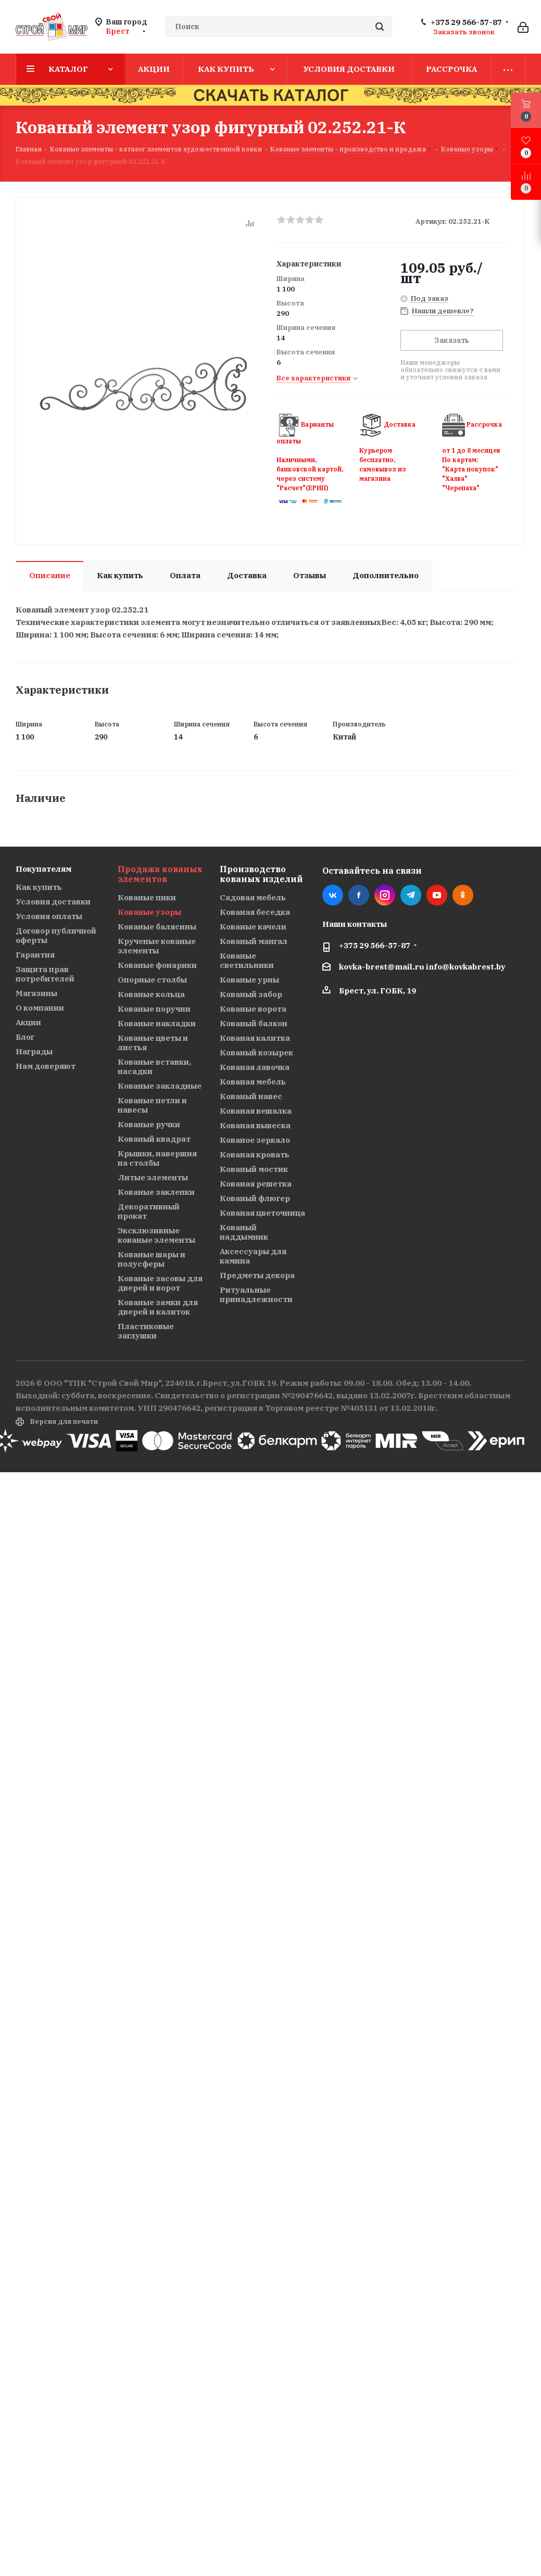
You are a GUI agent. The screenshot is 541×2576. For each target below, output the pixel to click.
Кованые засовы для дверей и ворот (160, 1283)
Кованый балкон (253, 1023)
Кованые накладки (157, 1023)
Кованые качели (253, 927)
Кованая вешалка (256, 1111)
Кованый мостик (254, 1169)
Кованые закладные (160, 1086)
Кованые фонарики (157, 965)
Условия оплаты (49, 916)
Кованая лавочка (255, 1067)
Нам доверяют (46, 1066)
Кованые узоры (149, 912)
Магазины (36, 993)
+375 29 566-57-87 (466, 22)
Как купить (39, 887)
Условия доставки (53, 902)
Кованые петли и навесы (152, 1105)
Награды (34, 1051)
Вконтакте (332, 895)
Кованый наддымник (244, 1232)
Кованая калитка (255, 1038)
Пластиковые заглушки (146, 1331)
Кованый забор (251, 994)
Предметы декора (257, 1275)
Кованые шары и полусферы (151, 1259)
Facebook (358, 895)
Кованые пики (147, 897)
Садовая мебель (253, 897)
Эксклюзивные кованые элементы (156, 1235)
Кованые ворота (253, 1009)
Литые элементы (153, 1177)
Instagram (384, 895)
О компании (40, 1008)
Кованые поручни (154, 1009)
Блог (25, 1037)
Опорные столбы (152, 980)
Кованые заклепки (156, 1192)
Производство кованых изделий (261, 874)
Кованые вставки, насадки (154, 1066)
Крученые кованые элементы (157, 945)
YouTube (436, 895)
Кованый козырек (256, 1052)
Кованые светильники (247, 960)
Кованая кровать (255, 1154)
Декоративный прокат (149, 1211)
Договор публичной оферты (56, 935)
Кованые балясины (157, 927)
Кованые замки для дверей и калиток (158, 1307)
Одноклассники (462, 895)
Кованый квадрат (154, 1139)
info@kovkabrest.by (466, 967)
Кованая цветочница (262, 1213)
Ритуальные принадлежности (256, 1294)
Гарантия (35, 955)
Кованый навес (251, 1096)
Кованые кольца (151, 994)
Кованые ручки (149, 1124)
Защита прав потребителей (45, 974)
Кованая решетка (256, 1184)
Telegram (410, 895)
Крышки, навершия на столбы (157, 1158)
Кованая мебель (253, 1082)
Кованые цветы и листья (153, 1042)
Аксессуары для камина (253, 1256)
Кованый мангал (253, 941)
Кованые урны (249, 980)
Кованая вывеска (255, 1125)
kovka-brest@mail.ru (381, 967)
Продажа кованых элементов (160, 874)
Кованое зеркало (255, 1140)
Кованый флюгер (255, 1198)
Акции (28, 1022)
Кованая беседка (255, 912)
